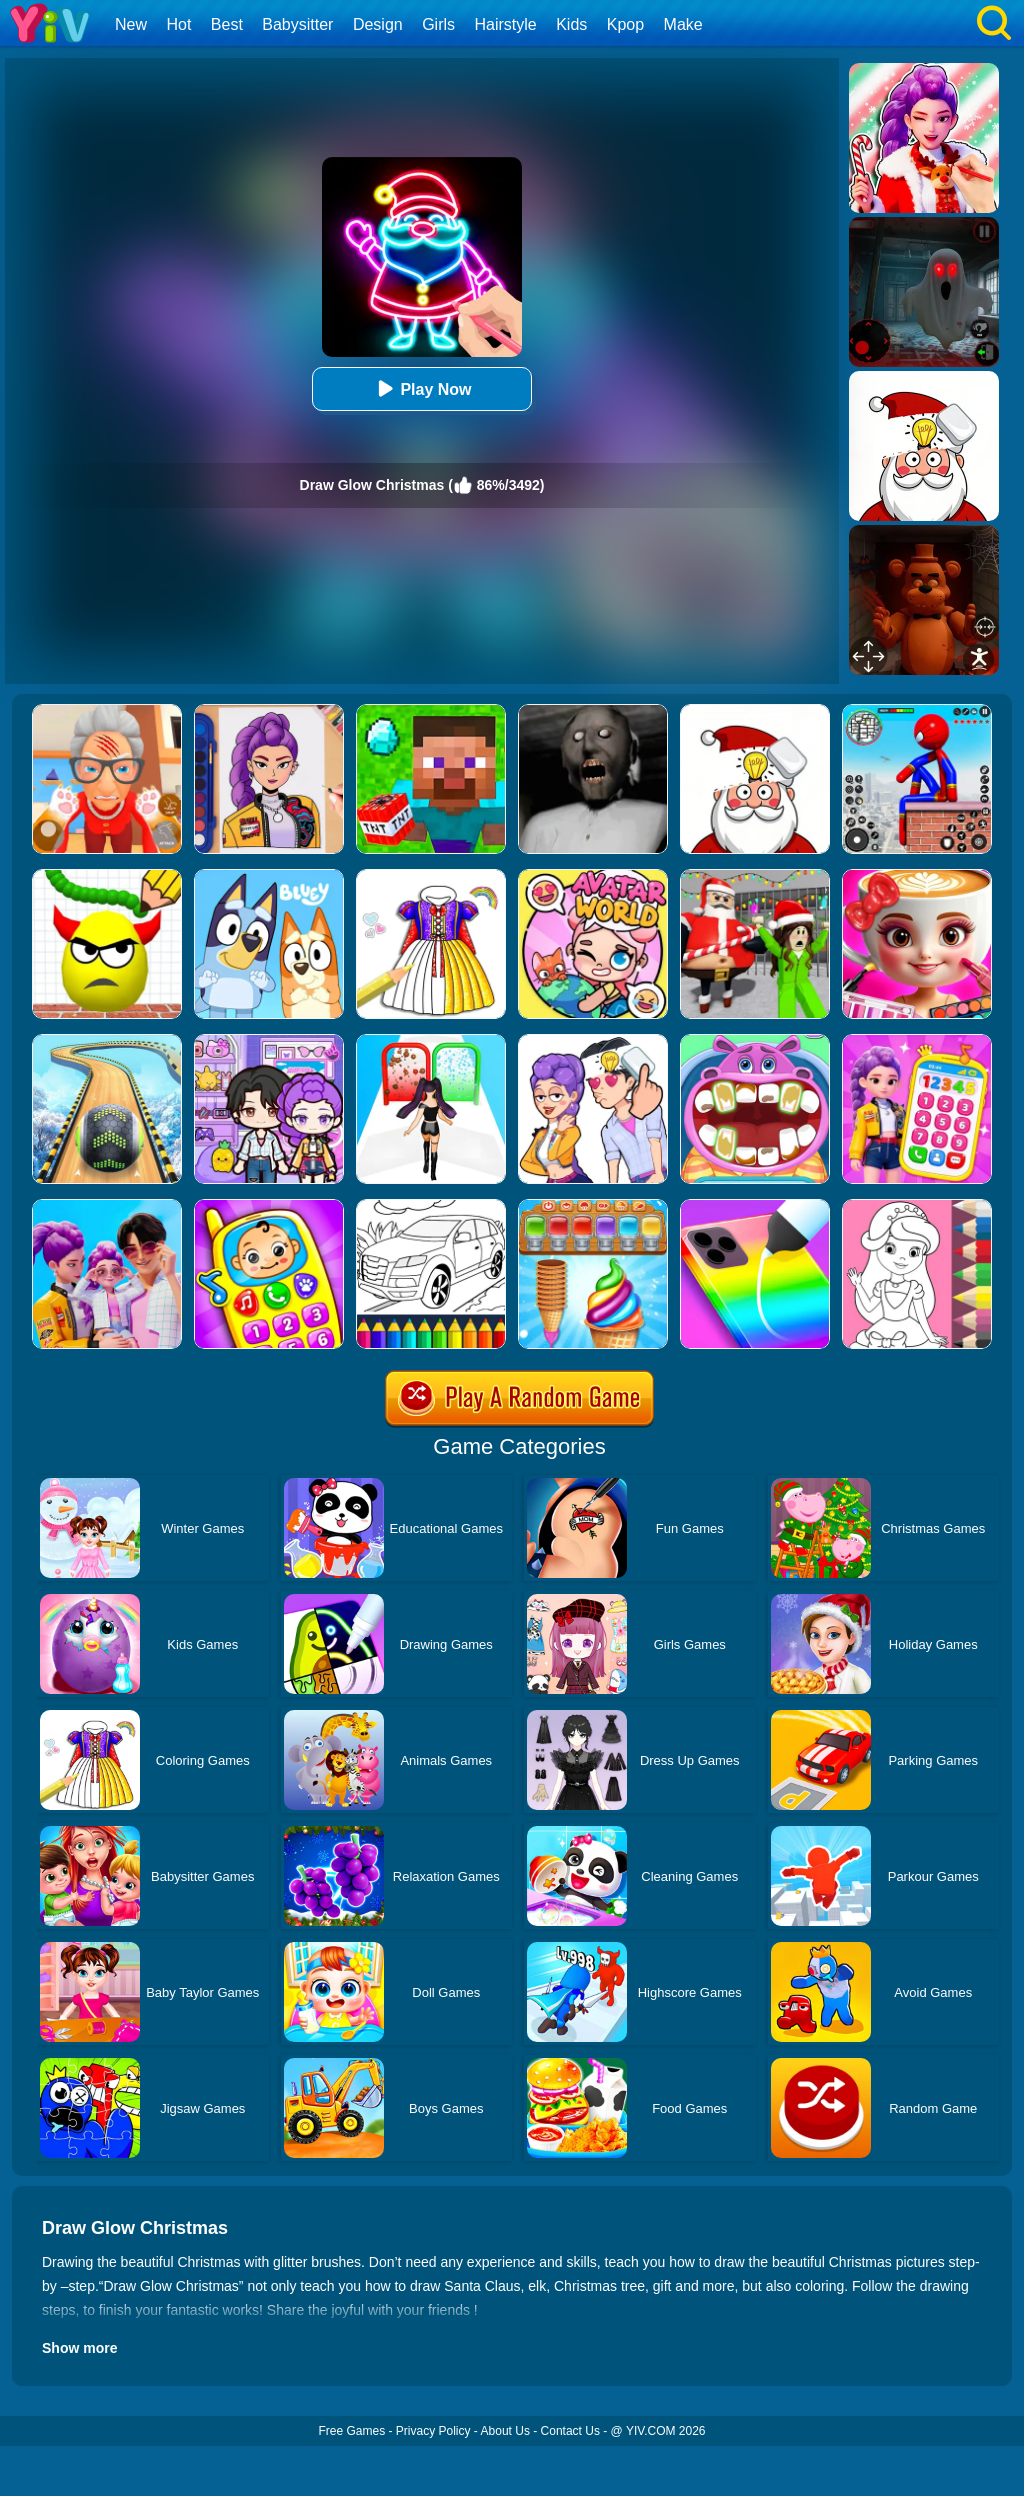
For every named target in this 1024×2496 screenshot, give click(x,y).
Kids (571, 24)
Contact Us (570, 2431)
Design (378, 24)
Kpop (625, 24)
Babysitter (297, 24)
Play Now (421, 388)
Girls (438, 24)
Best (227, 24)
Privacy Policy (433, 2431)
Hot (178, 24)
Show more (79, 2348)
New (131, 24)
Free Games (351, 2431)
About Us (505, 2431)
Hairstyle (506, 24)
